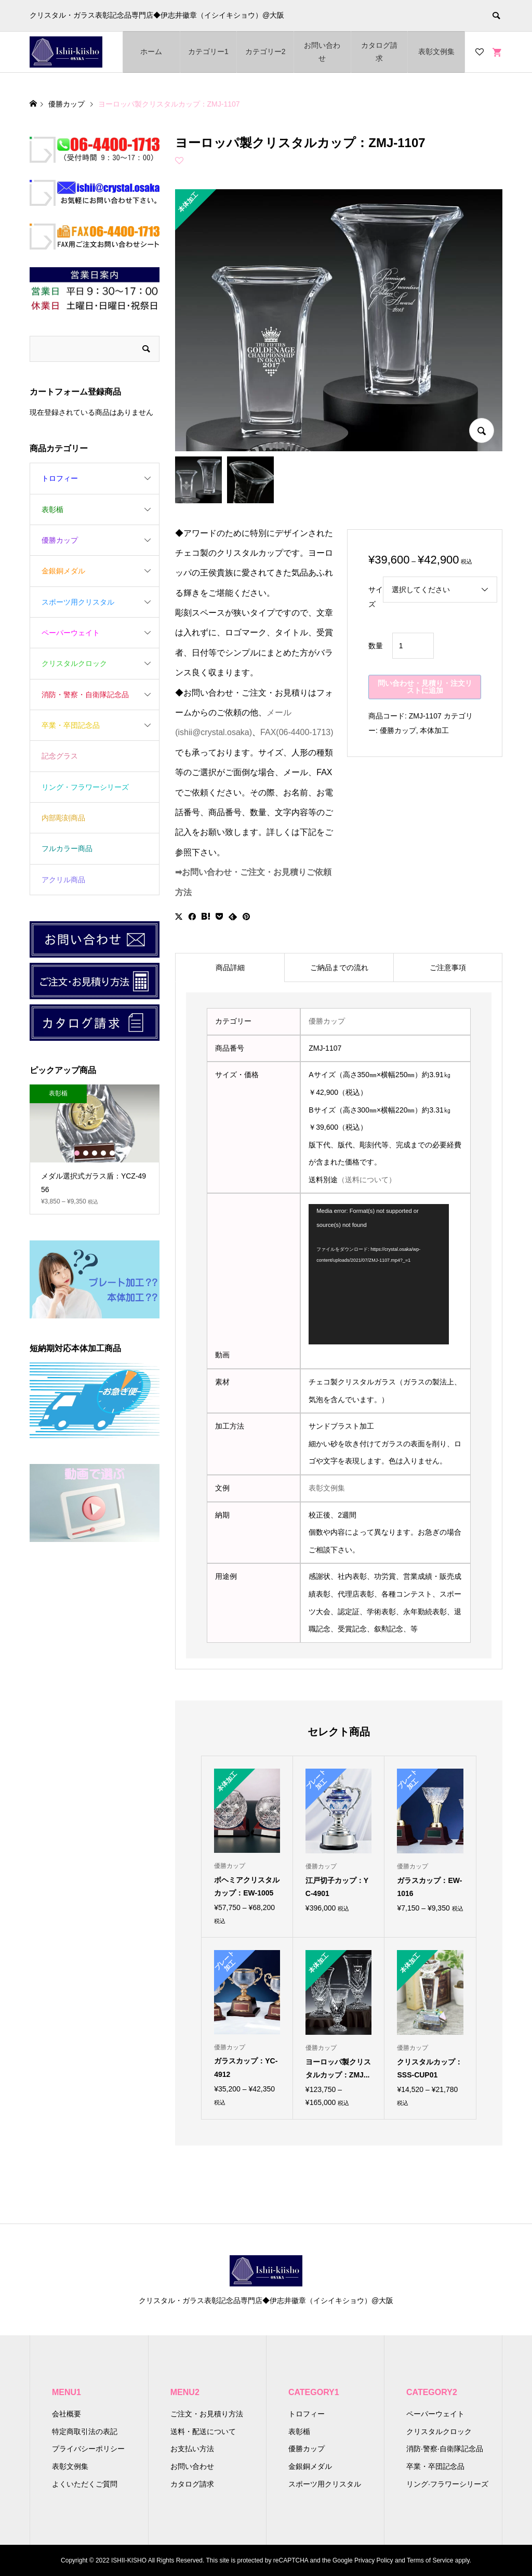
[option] (94, 1149)
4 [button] (103, 1153)
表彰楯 (52, 509)
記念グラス (60, 756)
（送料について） (367, 1179)
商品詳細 (230, 967)
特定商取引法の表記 (84, 2431)
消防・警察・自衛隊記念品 (85, 694)
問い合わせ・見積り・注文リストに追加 (425, 687)
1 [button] (77, 1153)
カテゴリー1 (208, 51)
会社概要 (66, 2414)
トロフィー (60, 478)
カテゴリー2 (265, 51)
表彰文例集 (436, 51)
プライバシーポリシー (88, 2448)
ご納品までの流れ (339, 967)
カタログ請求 (379, 51)
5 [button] (112, 1153)
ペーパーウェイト (71, 633)
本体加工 (434, 730)
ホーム (151, 51)
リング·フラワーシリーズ (447, 2484)
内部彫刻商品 (63, 818)
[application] (379, 1274)
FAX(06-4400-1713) (297, 732)
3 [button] (94, 1153)
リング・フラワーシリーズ (85, 787)
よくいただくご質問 (84, 2484)
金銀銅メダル (63, 571)
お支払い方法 (192, 2448)
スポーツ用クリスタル (78, 602)
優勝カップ (398, 730)
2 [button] (86, 1153)
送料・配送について (203, 2431)
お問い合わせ (322, 51)
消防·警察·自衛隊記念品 (444, 2448)
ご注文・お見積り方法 (206, 2414)
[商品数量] (413, 646)
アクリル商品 (63, 879)
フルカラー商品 (67, 848)
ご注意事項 (448, 967)
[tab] (229, 967)
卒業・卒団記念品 (71, 725)
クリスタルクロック (74, 663)
